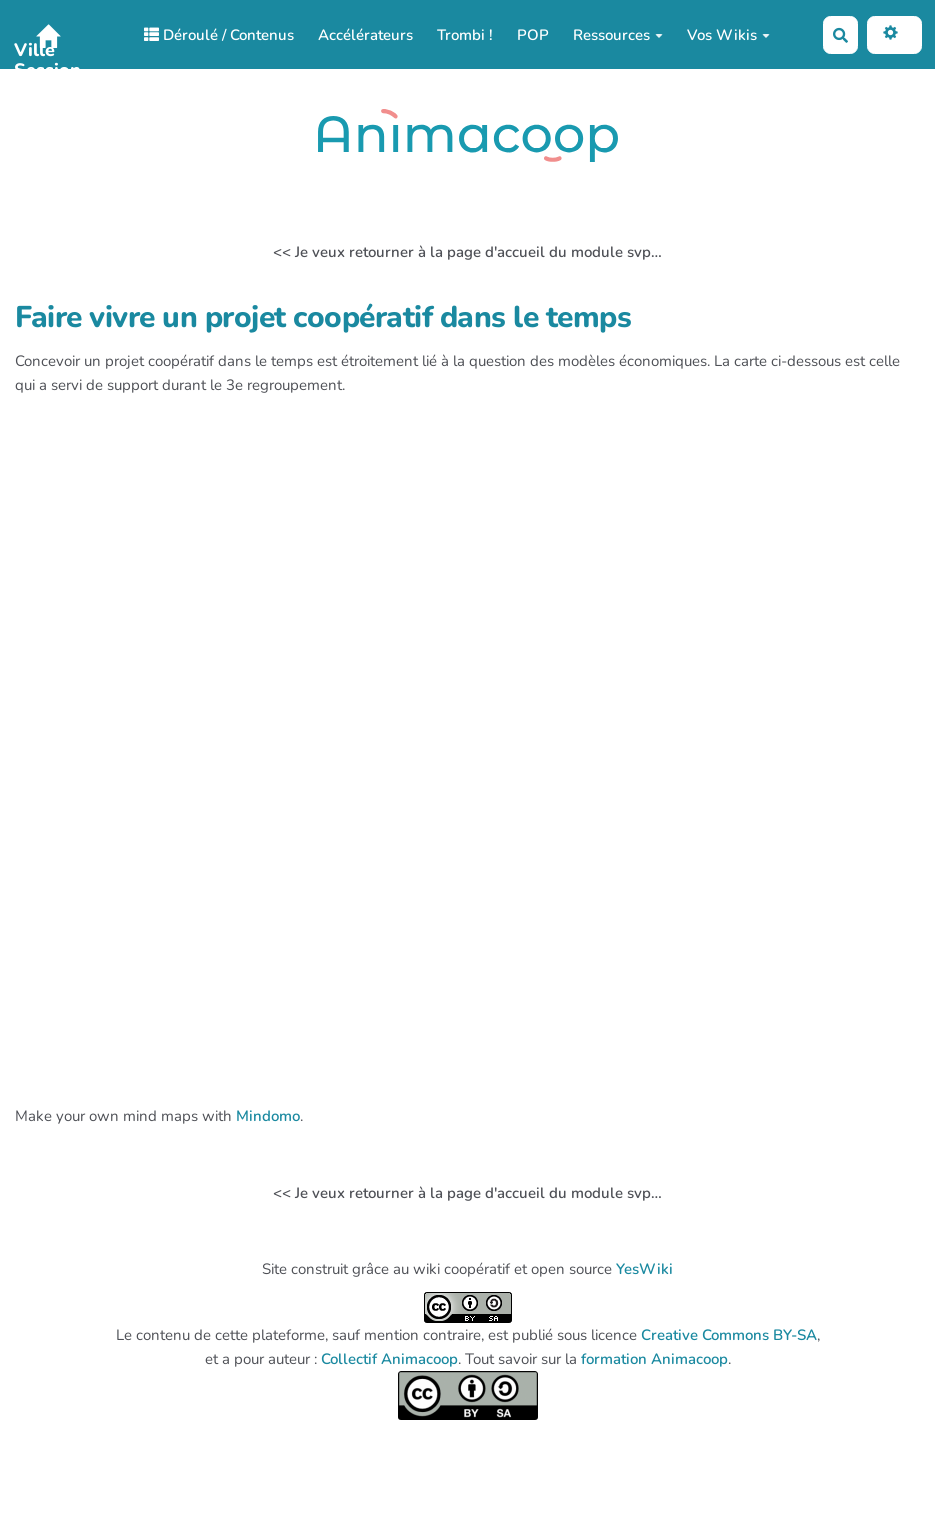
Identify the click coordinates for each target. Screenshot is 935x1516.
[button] (894, 35)
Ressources (618, 35)
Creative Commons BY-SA (729, 1335)
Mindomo (268, 1116)
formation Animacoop (654, 1359)
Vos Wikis (728, 35)
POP (533, 35)
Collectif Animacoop (389, 1359)
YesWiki (644, 1269)
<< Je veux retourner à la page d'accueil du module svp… (467, 252)
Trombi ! (465, 35)
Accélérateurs (365, 35)
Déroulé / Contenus (219, 35)
